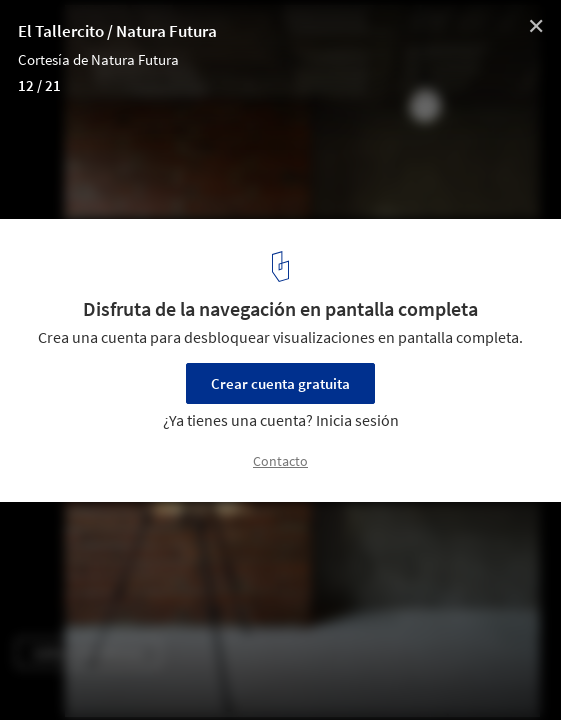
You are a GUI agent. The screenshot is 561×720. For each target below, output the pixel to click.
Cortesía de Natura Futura (98, 59)
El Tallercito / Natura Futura (117, 31)
